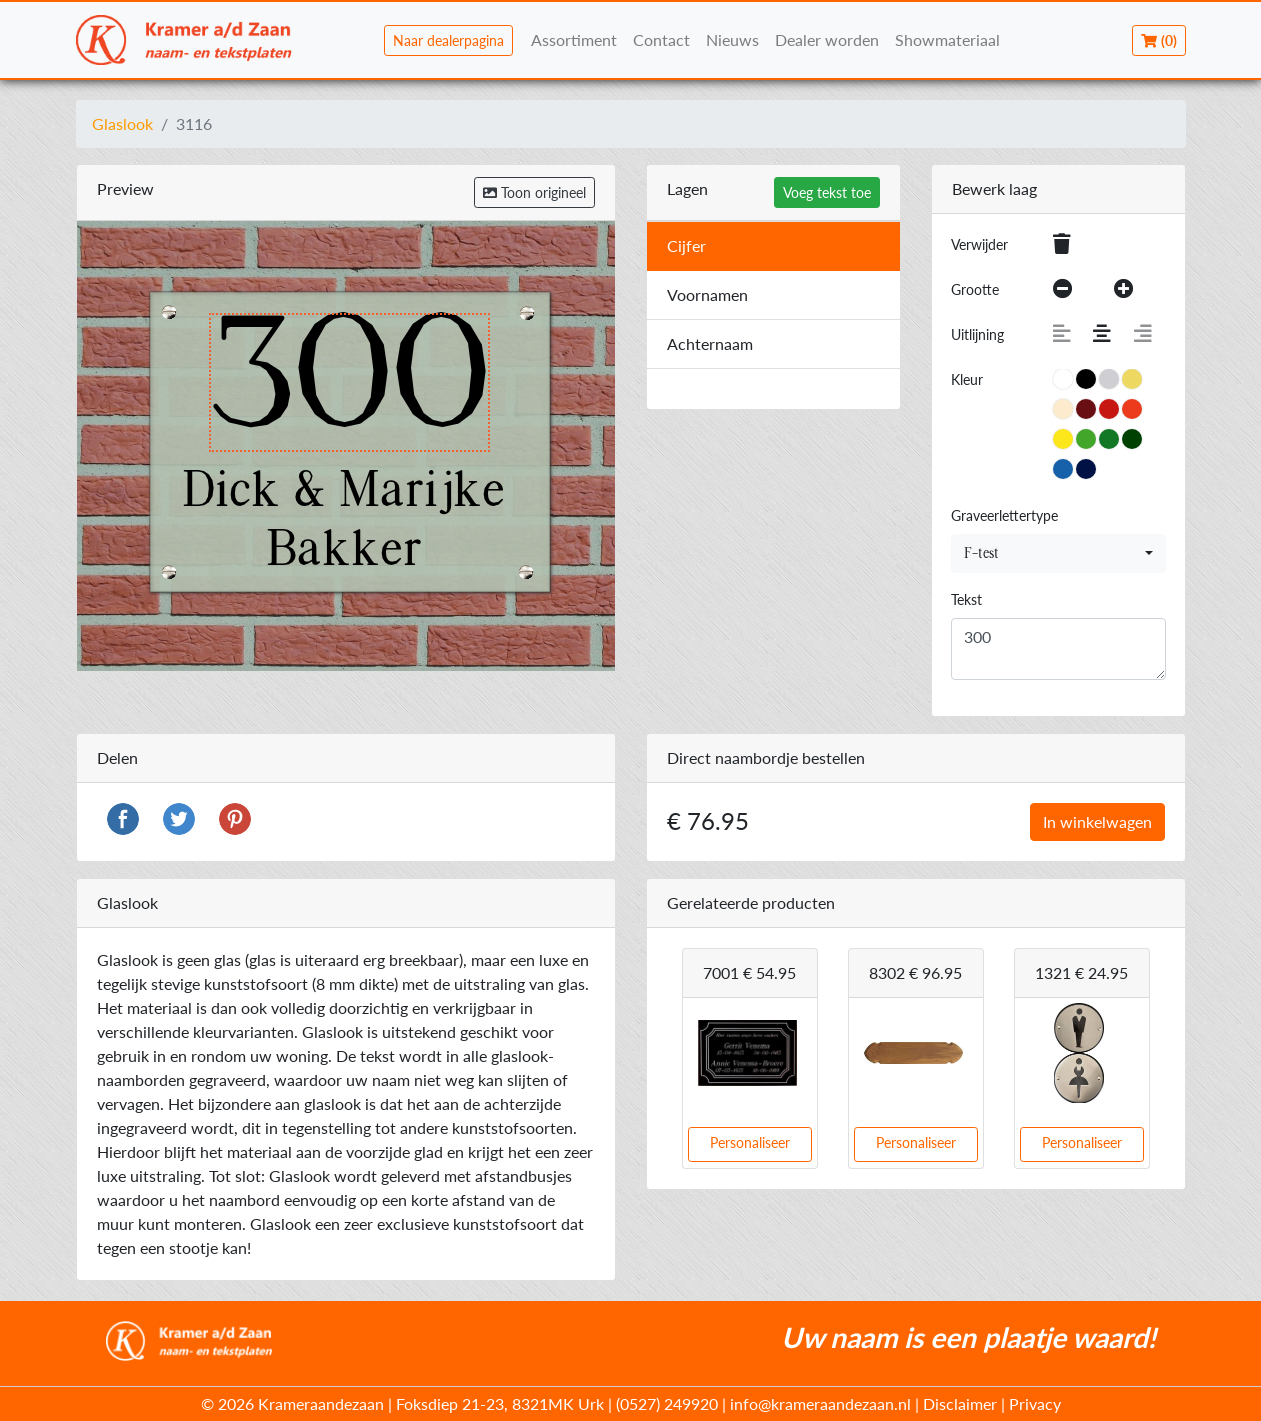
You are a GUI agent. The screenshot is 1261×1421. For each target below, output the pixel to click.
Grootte (975, 289)
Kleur (967, 379)
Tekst (966, 599)
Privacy (1035, 1403)
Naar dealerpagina (448, 40)
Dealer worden (827, 39)
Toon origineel (534, 192)
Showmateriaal (947, 39)
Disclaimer (960, 1403)
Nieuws (732, 39)
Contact (661, 39)
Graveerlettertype (1004, 515)
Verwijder (979, 244)
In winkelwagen (1097, 821)
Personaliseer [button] (750, 1142)
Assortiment (574, 39)
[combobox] (1058, 553)
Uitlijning (977, 334)
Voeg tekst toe (827, 192)
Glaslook (122, 123)
